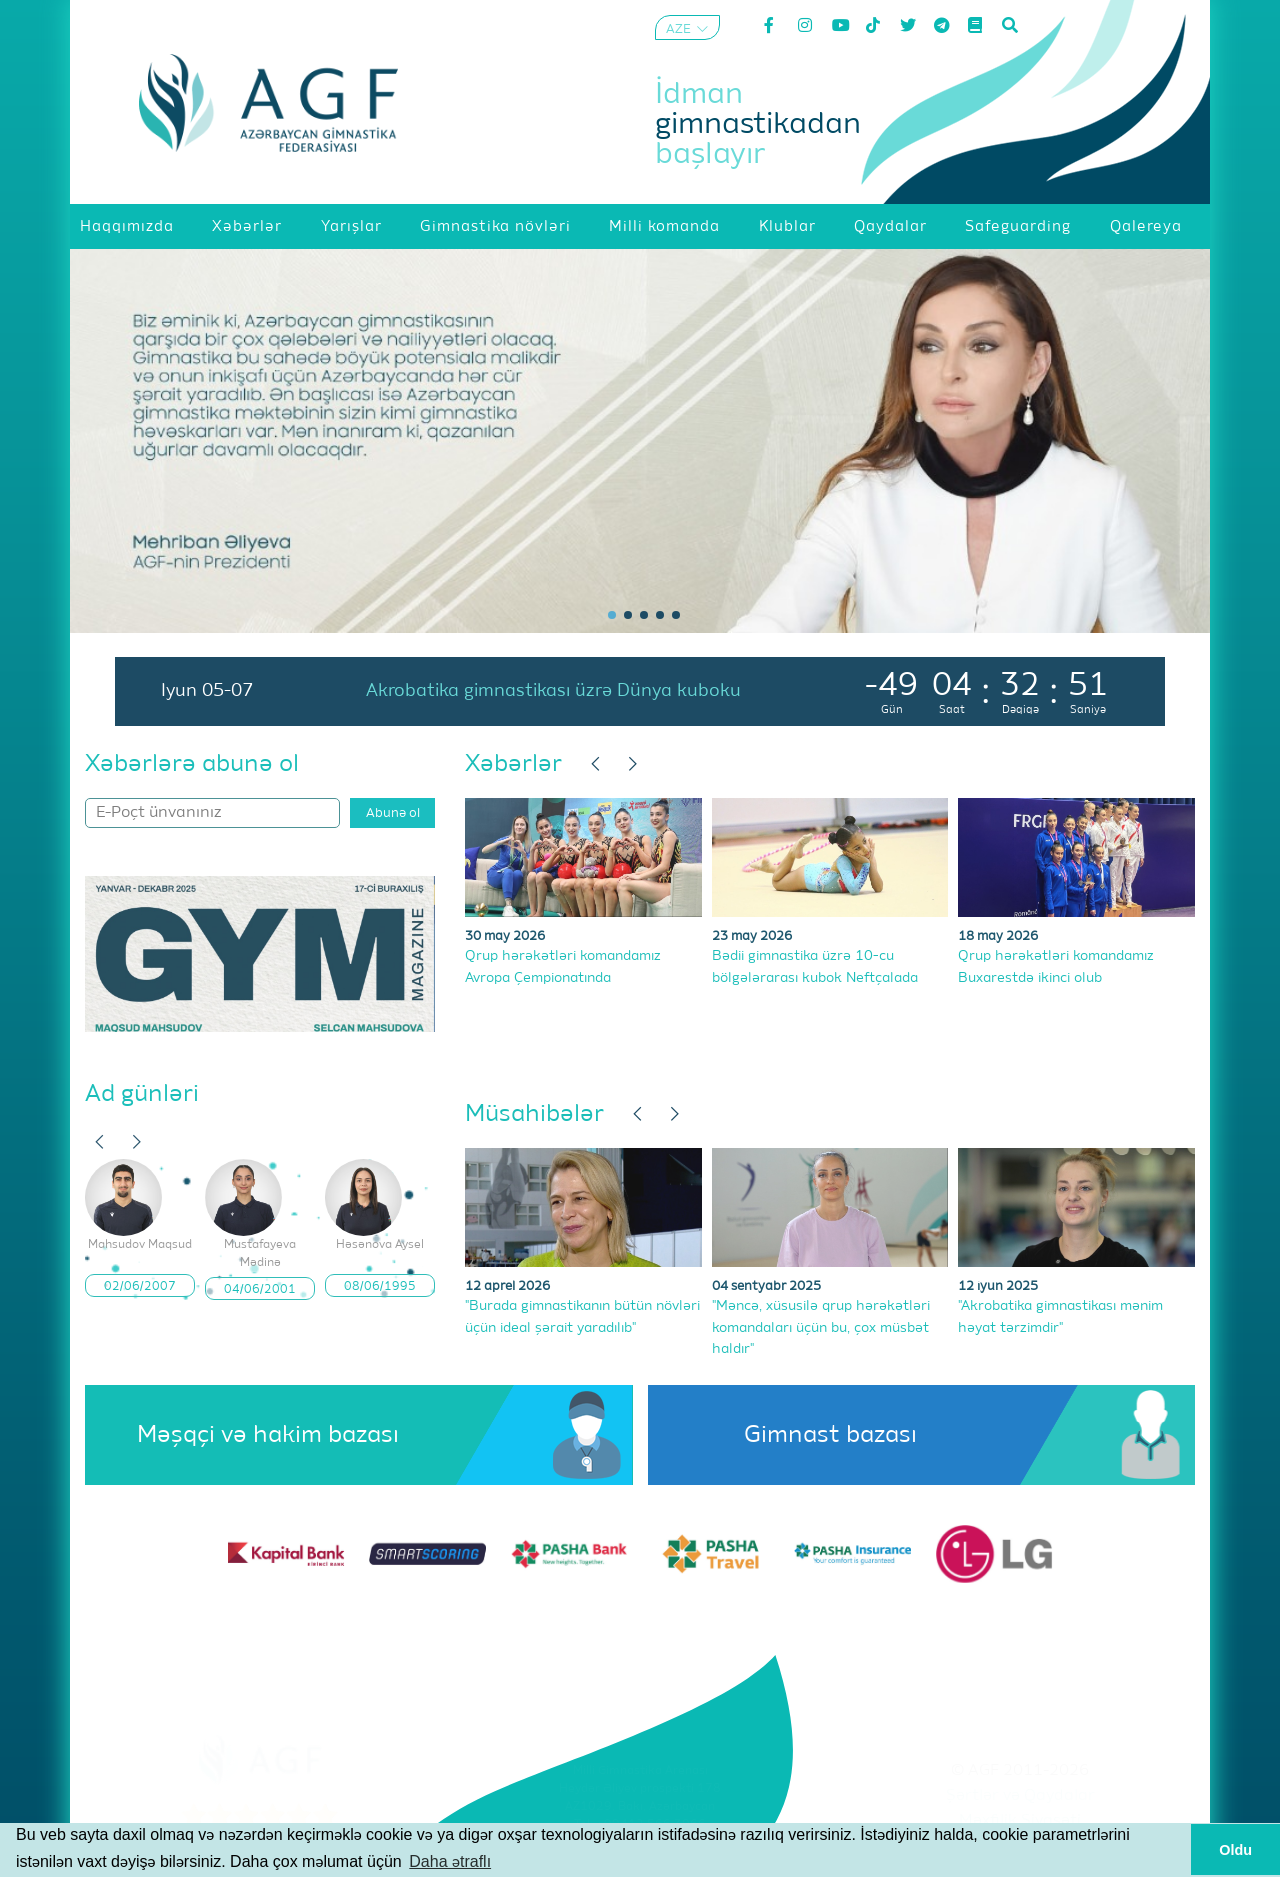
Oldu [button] (1235, 1850)
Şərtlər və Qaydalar (1020, 1796)
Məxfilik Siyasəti (1020, 1821)
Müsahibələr (534, 1114)
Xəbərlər (513, 764)
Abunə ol (393, 813)
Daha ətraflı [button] (450, 1861)
